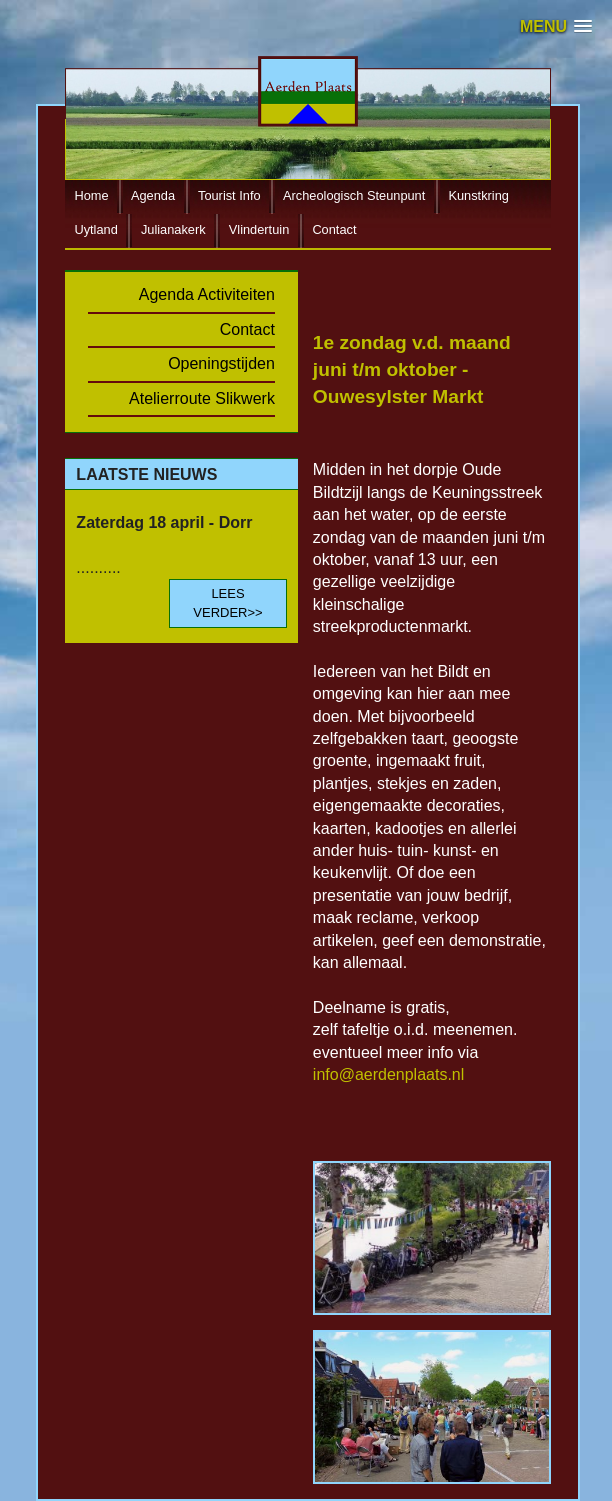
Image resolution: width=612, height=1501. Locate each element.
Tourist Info (229, 196)
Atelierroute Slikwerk (202, 398)
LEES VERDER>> (227, 602)
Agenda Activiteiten (207, 294)
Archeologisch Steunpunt (354, 196)
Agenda (153, 196)
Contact (334, 230)
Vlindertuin (259, 230)
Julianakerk (173, 230)
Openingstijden (221, 363)
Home (91, 196)
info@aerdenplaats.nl (388, 1074)
